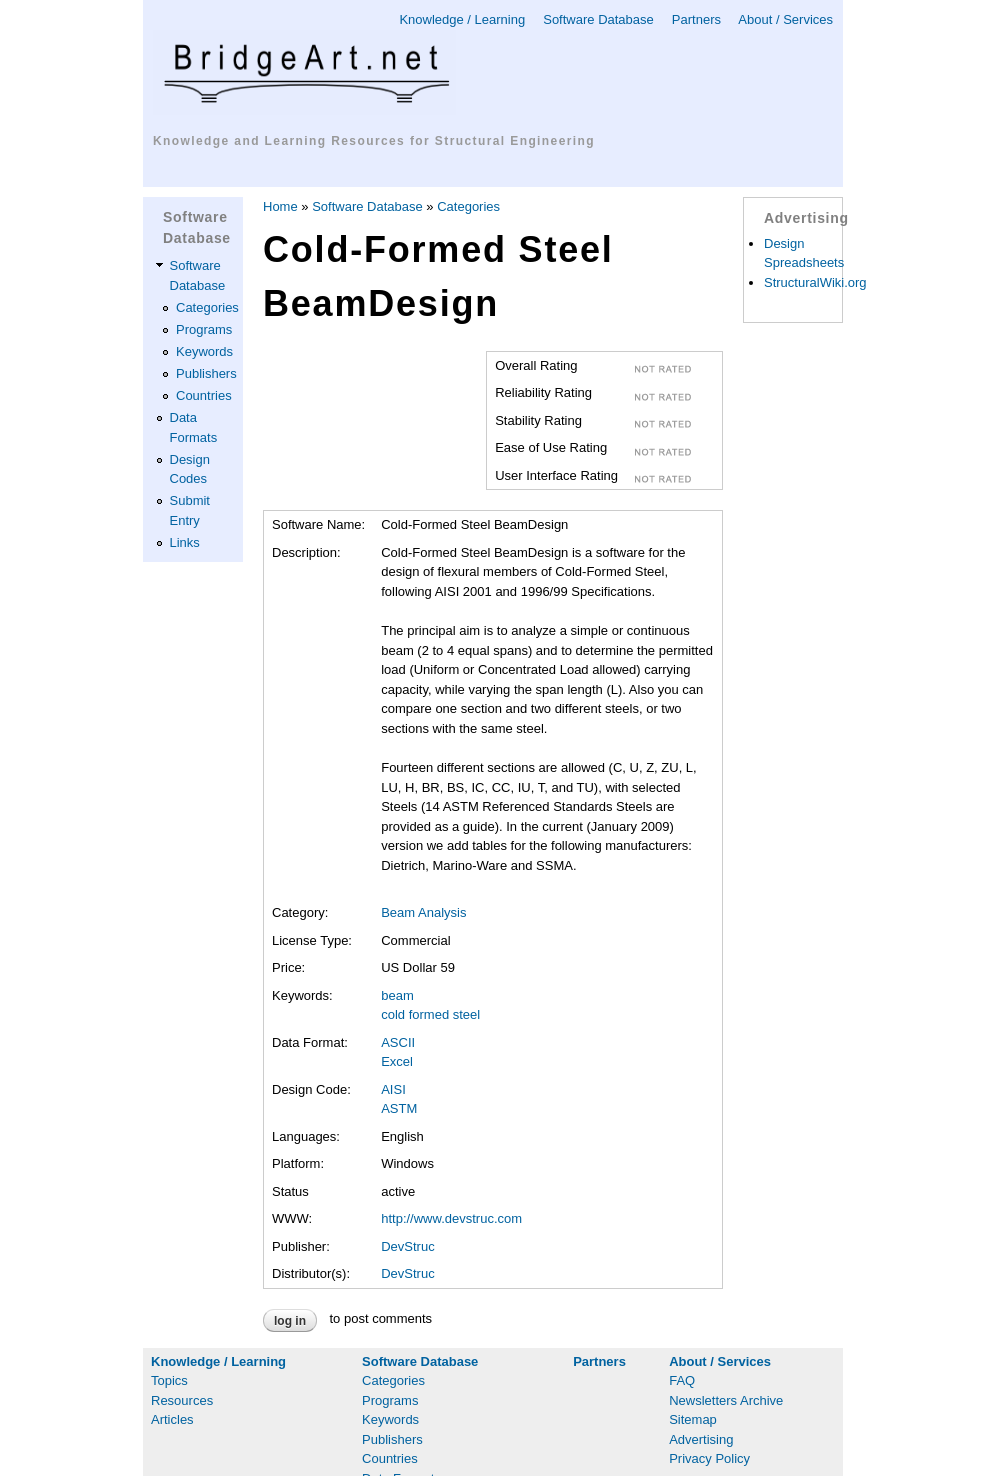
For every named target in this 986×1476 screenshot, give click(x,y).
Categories (207, 307)
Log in (290, 1321)
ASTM (399, 1108)
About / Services (785, 19)
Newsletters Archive (726, 1400)
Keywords (204, 351)
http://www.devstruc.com (451, 1218)
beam (397, 995)
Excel (397, 1061)
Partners (696, 19)
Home (280, 206)
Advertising (701, 1439)
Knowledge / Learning (462, 19)
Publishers (206, 373)
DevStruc (407, 1246)
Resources (182, 1400)
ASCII (398, 1042)
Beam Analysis (423, 912)
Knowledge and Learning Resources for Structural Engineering (374, 141)
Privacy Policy (709, 1458)
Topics (169, 1380)
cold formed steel (430, 1014)
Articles (172, 1419)
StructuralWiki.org (815, 282)
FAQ (682, 1380)
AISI (393, 1089)
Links (185, 542)
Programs (204, 329)
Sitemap (693, 1419)
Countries (204, 395)
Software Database (598, 19)
